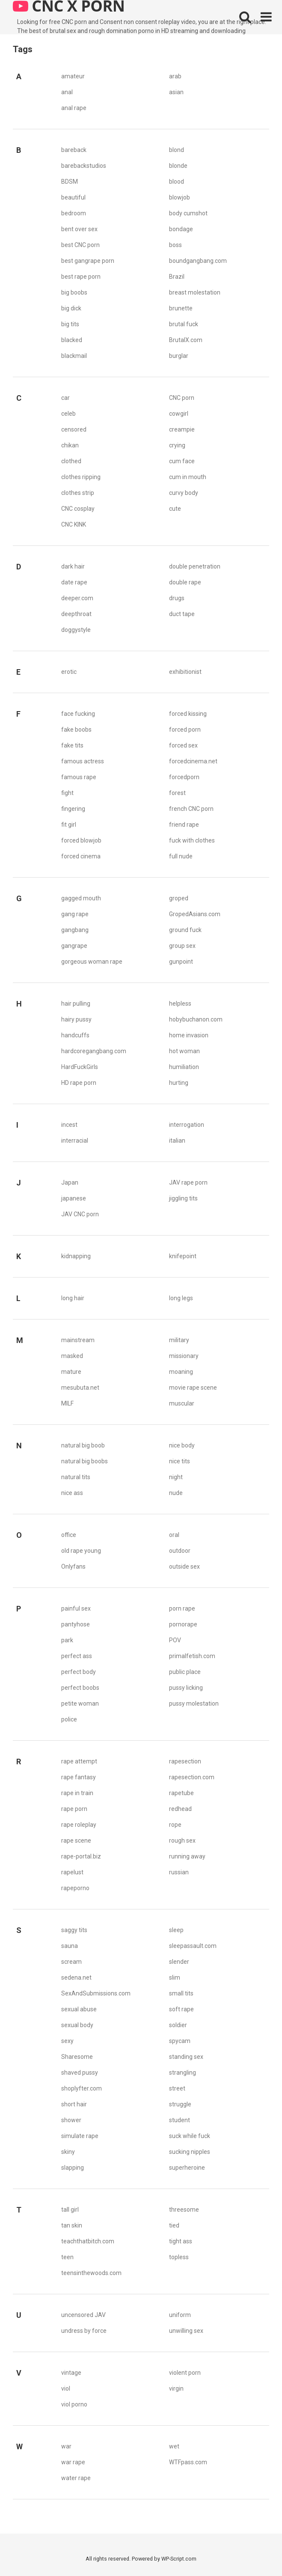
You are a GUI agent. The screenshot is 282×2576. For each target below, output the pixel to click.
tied (174, 2225)
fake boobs (76, 729)
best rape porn (81, 276)
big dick (71, 308)
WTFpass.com (188, 2462)
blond (176, 149)
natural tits (75, 1477)
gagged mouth (81, 898)
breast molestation (194, 292)
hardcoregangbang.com (93, 1051)
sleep (176, 1930)
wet (174, 2446)
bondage (181, 229)
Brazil (176, 276)
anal (67, 92)
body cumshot (188, 213)
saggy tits (74, 1930)
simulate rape (79, 2135)
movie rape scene (193, 1387)
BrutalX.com (185, 340)
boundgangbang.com (198, 260)
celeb (68, 413)
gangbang (75, 929)
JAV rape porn (188, 1182)
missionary (184, 1355)
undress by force (84, 2330)
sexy (67, 2040)
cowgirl (178, 413)
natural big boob (83, 1445)
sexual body (77, 2025)
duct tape (182, 613)
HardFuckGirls (79, 1066)
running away (187, 1856)
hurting (178, 1082)
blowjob (179, 197)
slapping (72, 2167)
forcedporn (184, 777)
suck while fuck (189, 2135)
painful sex (76, 1608)
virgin (176, 2388)
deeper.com (77, 598)
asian (176, 92)
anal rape (73, 107)
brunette (181, 308)
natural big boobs (84, 1461)
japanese (73, 1198)
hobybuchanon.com (196, 1019)
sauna (69, 1945)
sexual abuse (79, 2009)
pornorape (183, 1624)
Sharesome (77, 2056)
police (69, 1719)
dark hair (73, 566)
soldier (178, 2025)
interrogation (186, 1124)
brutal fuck (183, 324)
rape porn (74, 1808)
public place (185, 1671)
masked (72, 1355)
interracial (74, 1140)
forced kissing (188, 713)
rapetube (181, 1793)
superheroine (187, 2167)
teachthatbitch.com (87, 2241)
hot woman (184, 1051)
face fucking (78, 713)
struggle (180, 2104)
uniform (180, 2314)
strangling (182, 2072)
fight (67, 792)
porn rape (182, 1608)
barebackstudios (83, 165)
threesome (184, 2209)
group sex (182, 945)
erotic (69, 671)
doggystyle (76, 629)
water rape (76, 2478)
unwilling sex (186, 2330)
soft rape (181, 2009)
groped (178, 898)
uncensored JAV (83, 2314)
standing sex (186, 2056)
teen (67, 2257)
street (177, 2088)
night (176, 1477)
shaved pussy (79, 2072)
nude (176, 1492)
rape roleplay (78, 1824)
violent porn (185, 2372)
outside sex (184, 1566)
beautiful (73, 197)
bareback (73, 149)
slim (174, 1977)
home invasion (188, 1035)
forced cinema (81, 856)
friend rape (184, 824)
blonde (178, 165)
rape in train (77, 1793)
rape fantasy (78, 1777)
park (67, 1640)
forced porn (185, 729)
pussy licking (186, 1687)
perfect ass (76, 1656)
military (179, 1340)
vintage (71, 2372)
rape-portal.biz (81, 1856)
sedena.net (76, 1977)
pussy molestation (194, 1703)
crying (177, 445)
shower (71, 2120)
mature (71, 1371)
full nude (181, 856)
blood (176, 181)
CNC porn (181, 397)
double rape (185, 582)
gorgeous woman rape (91, 961)
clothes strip (77, 492)
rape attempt (79, 1761)
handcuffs (75, 1035)
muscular (181, 1403)
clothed (71, 461)
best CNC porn (80, 244)
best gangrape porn (87, 260)
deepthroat (76, 613)
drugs (176, 598)
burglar (178, 355)
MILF (67, 1403)
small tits (181, 1993)
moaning (181, 1371)
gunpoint (181, 961)
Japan (69, 1182)
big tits (70, 324)
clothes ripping (81, 477)
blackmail (74, 355)
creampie (182, 429)
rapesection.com (191, 1777)
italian (177, 1140)
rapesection (185, 1761)
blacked (71, 340)
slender (179, 1961)
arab (175, 76)
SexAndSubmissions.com (96, 1993)
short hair (74, 2104)
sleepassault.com (193, 1945)
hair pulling (75, 1003)
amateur (73, 76)
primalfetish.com (192, 1656)
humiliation (184, 1066)
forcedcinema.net (193, 761)
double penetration (194, 566)
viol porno (74, 2404)
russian (179, 1872)
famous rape (78, 777)
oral (174, 1534)
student (179, 2120)
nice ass (72, 1492)
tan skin (71, 2225)
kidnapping (76, 1256)
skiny (68, 2151)
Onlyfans (73, 1566)
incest (69, 1124)
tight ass (180, 2241)
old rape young (81, 1550)
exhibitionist (185, 671)
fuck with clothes (192, 840)
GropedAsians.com (194, 914)
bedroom (73, 213)
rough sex (182, 1840)
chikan (70, 445)
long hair (72, 1298)
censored (73, 429)
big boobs (74, 292)
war (66, 2446)
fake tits (72, 745)
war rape (73, 2462)
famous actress (82, 761)
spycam (179, 2040)
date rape (74, 582)
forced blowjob (81, 840)
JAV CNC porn (80, 1214)
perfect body (78, 1671)
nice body (182, 1445)
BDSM (69, 181)
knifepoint (182, 1256)
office (68, 1534)
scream (71, 1961)
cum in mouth (187, 477)
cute (175, 508)
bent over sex (79, 229)
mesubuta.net (80, 1387)
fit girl (68, 824)
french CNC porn (191, 808)
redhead (180, 1808)
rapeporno (75, 1888)
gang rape (75, 914)
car (65, 397)
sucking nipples (189, 2151)
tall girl (70, 2209)
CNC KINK (73, 524)
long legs (181, 1298)
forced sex (183, 745)
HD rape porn (78, 1082)
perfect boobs (80, 1687)
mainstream (78, 1340)
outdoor (179, 1550)
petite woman (80, 1703)
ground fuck (185, 929)
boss (175, 244)
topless (179, 2257)
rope (175, 1824)
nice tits (179, 1461)
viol (65, 2388)
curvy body (183, 492)
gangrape (74, 945)
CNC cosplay (78, 508)
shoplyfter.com (81, 2088)
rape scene (76, 1840)
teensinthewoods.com (91, 2272)
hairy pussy (76, 1019)
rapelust (72, 1872)
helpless (180, 1003)
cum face (182, 461)
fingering (73, 808)
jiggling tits (183, 1198)
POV (175, 1640)
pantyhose (75, 1624)
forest (177, 792)
